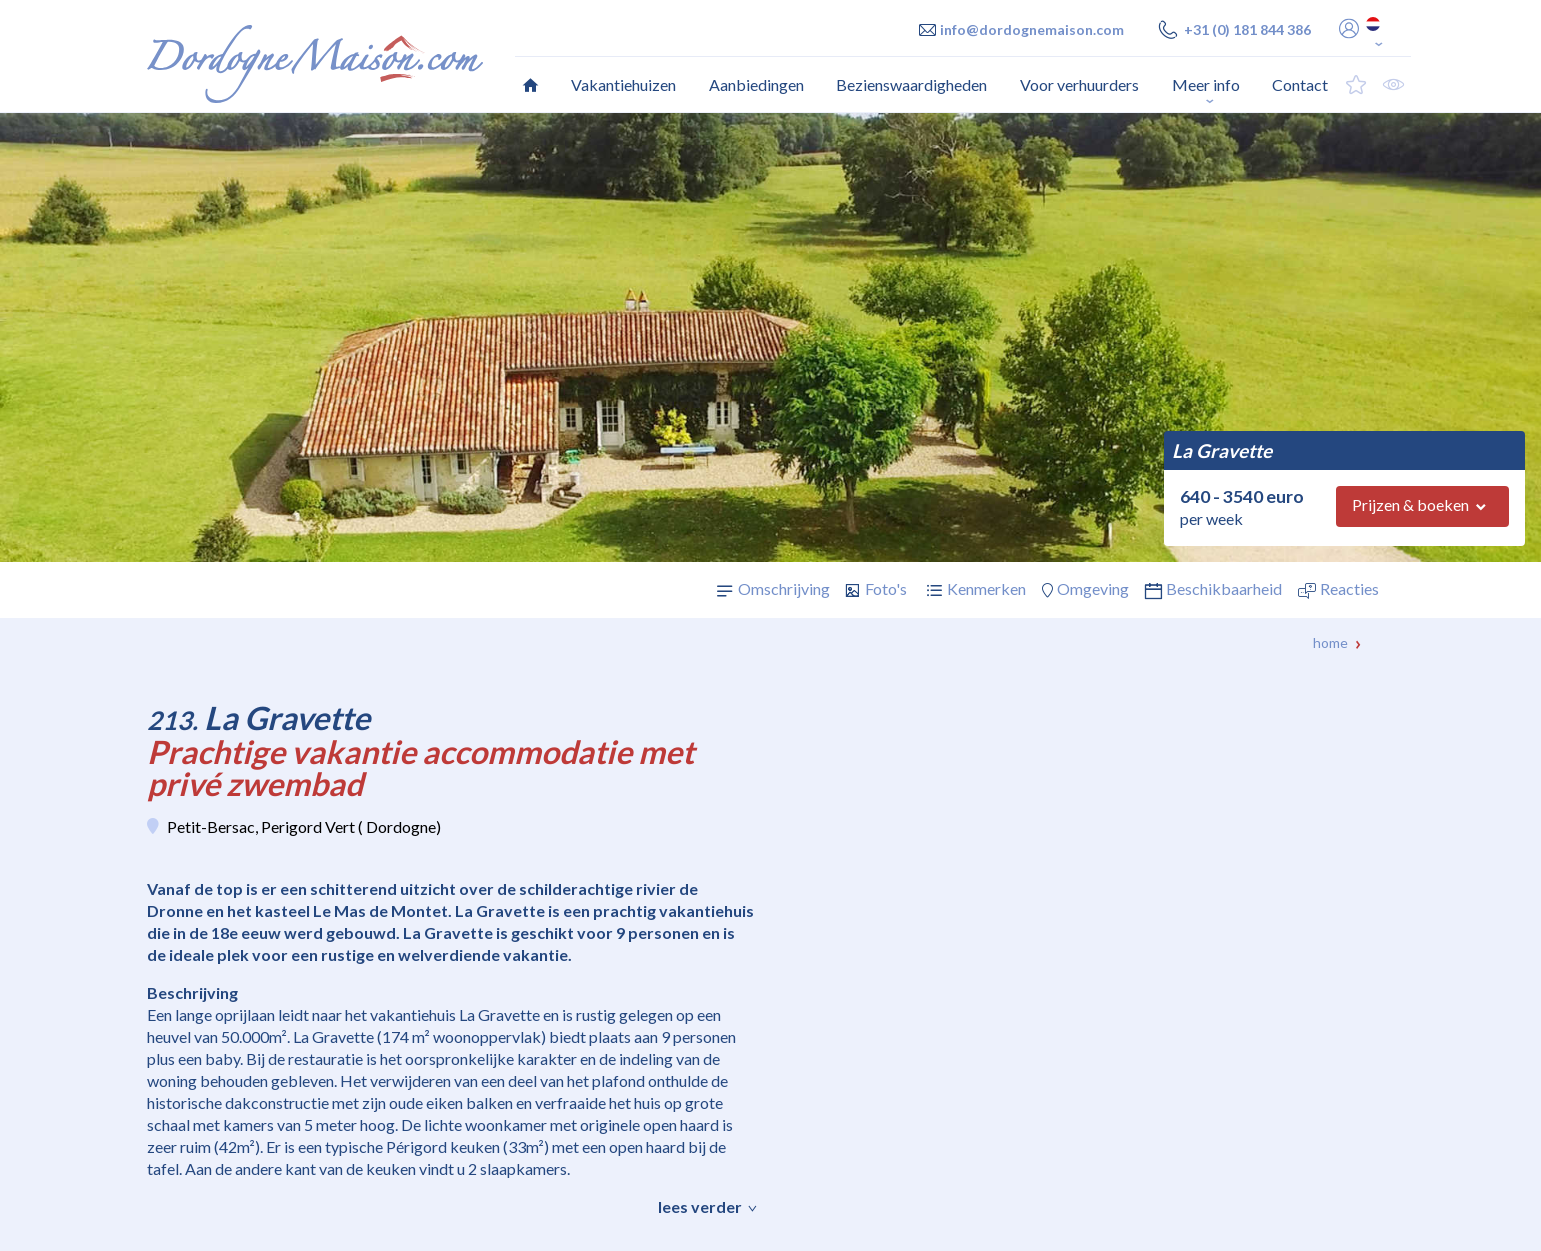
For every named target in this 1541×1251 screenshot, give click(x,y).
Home (1330, 642)
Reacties (1349, 588)
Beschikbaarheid (1224, 588)
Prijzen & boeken (1410, 504)
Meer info (1206, 84)
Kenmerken (986, 588)
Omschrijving (784, 588)
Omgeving (1093, 588)
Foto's (886, 588)
